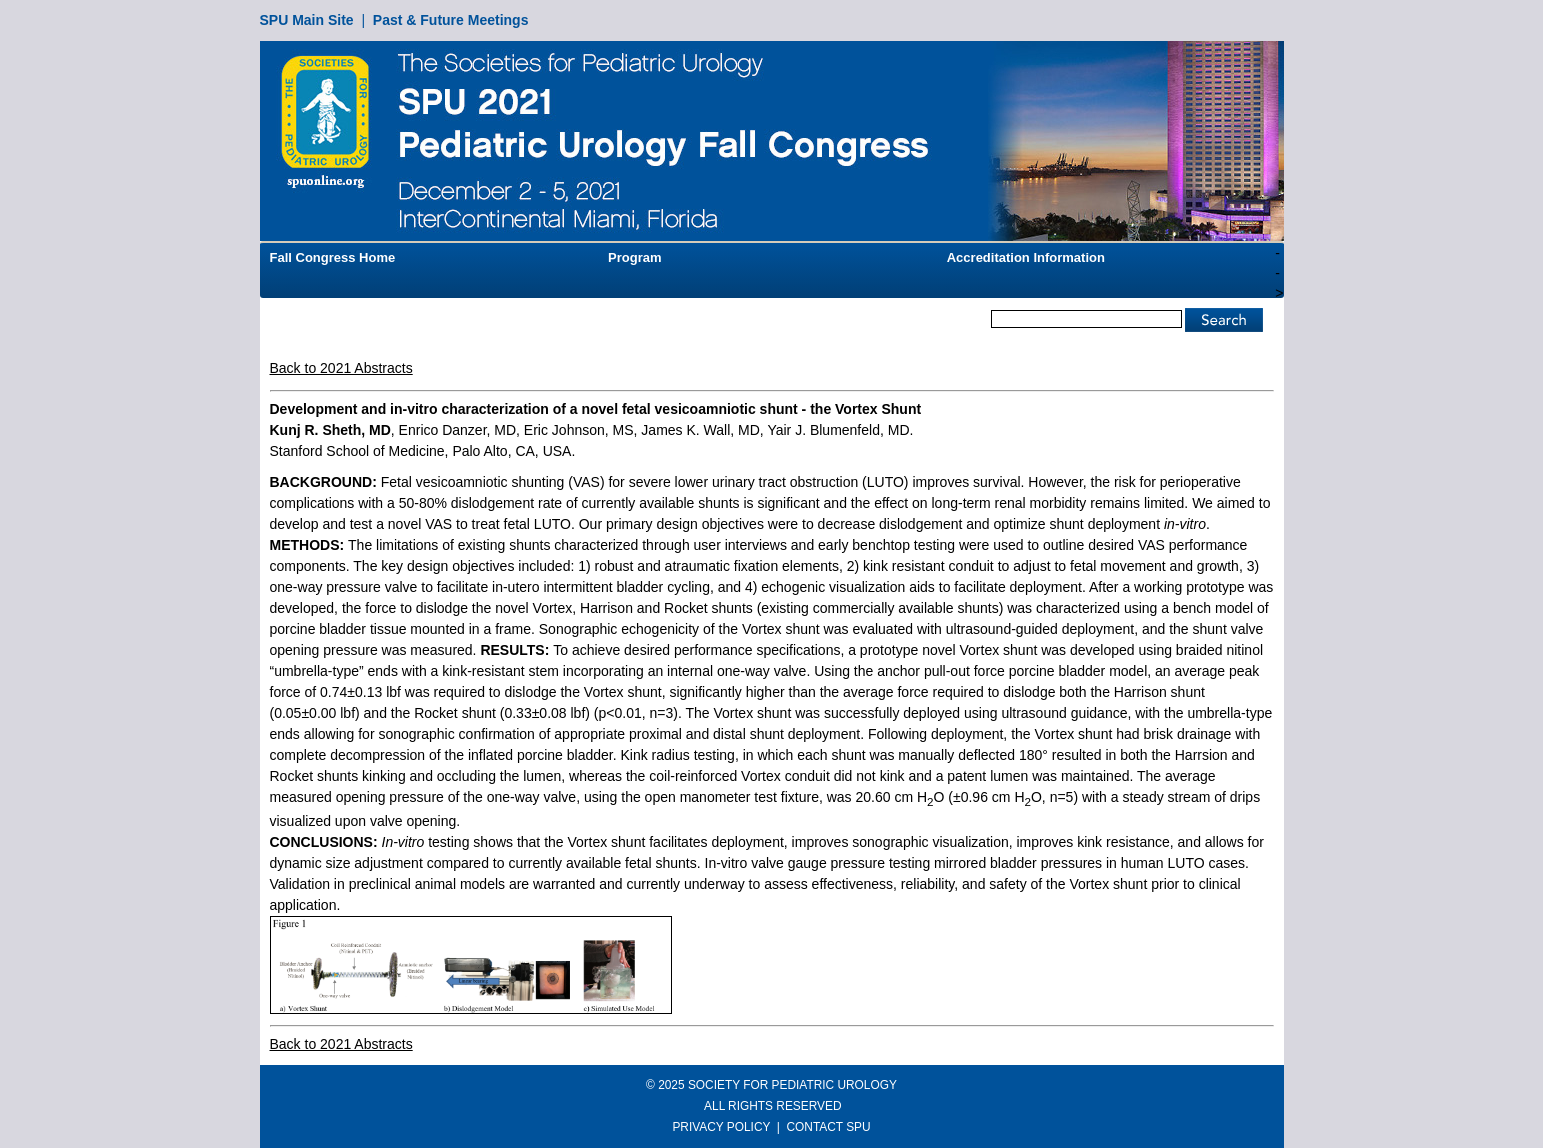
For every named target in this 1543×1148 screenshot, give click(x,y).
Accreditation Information (1026, 257)
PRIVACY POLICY (721, 1127)
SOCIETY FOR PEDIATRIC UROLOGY (792, 1085)
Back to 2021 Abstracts (341, 368)
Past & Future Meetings (451, 20)
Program (634, 257)
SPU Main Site (307, 20)
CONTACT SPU (829, 1127)
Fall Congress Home (333, 257)
